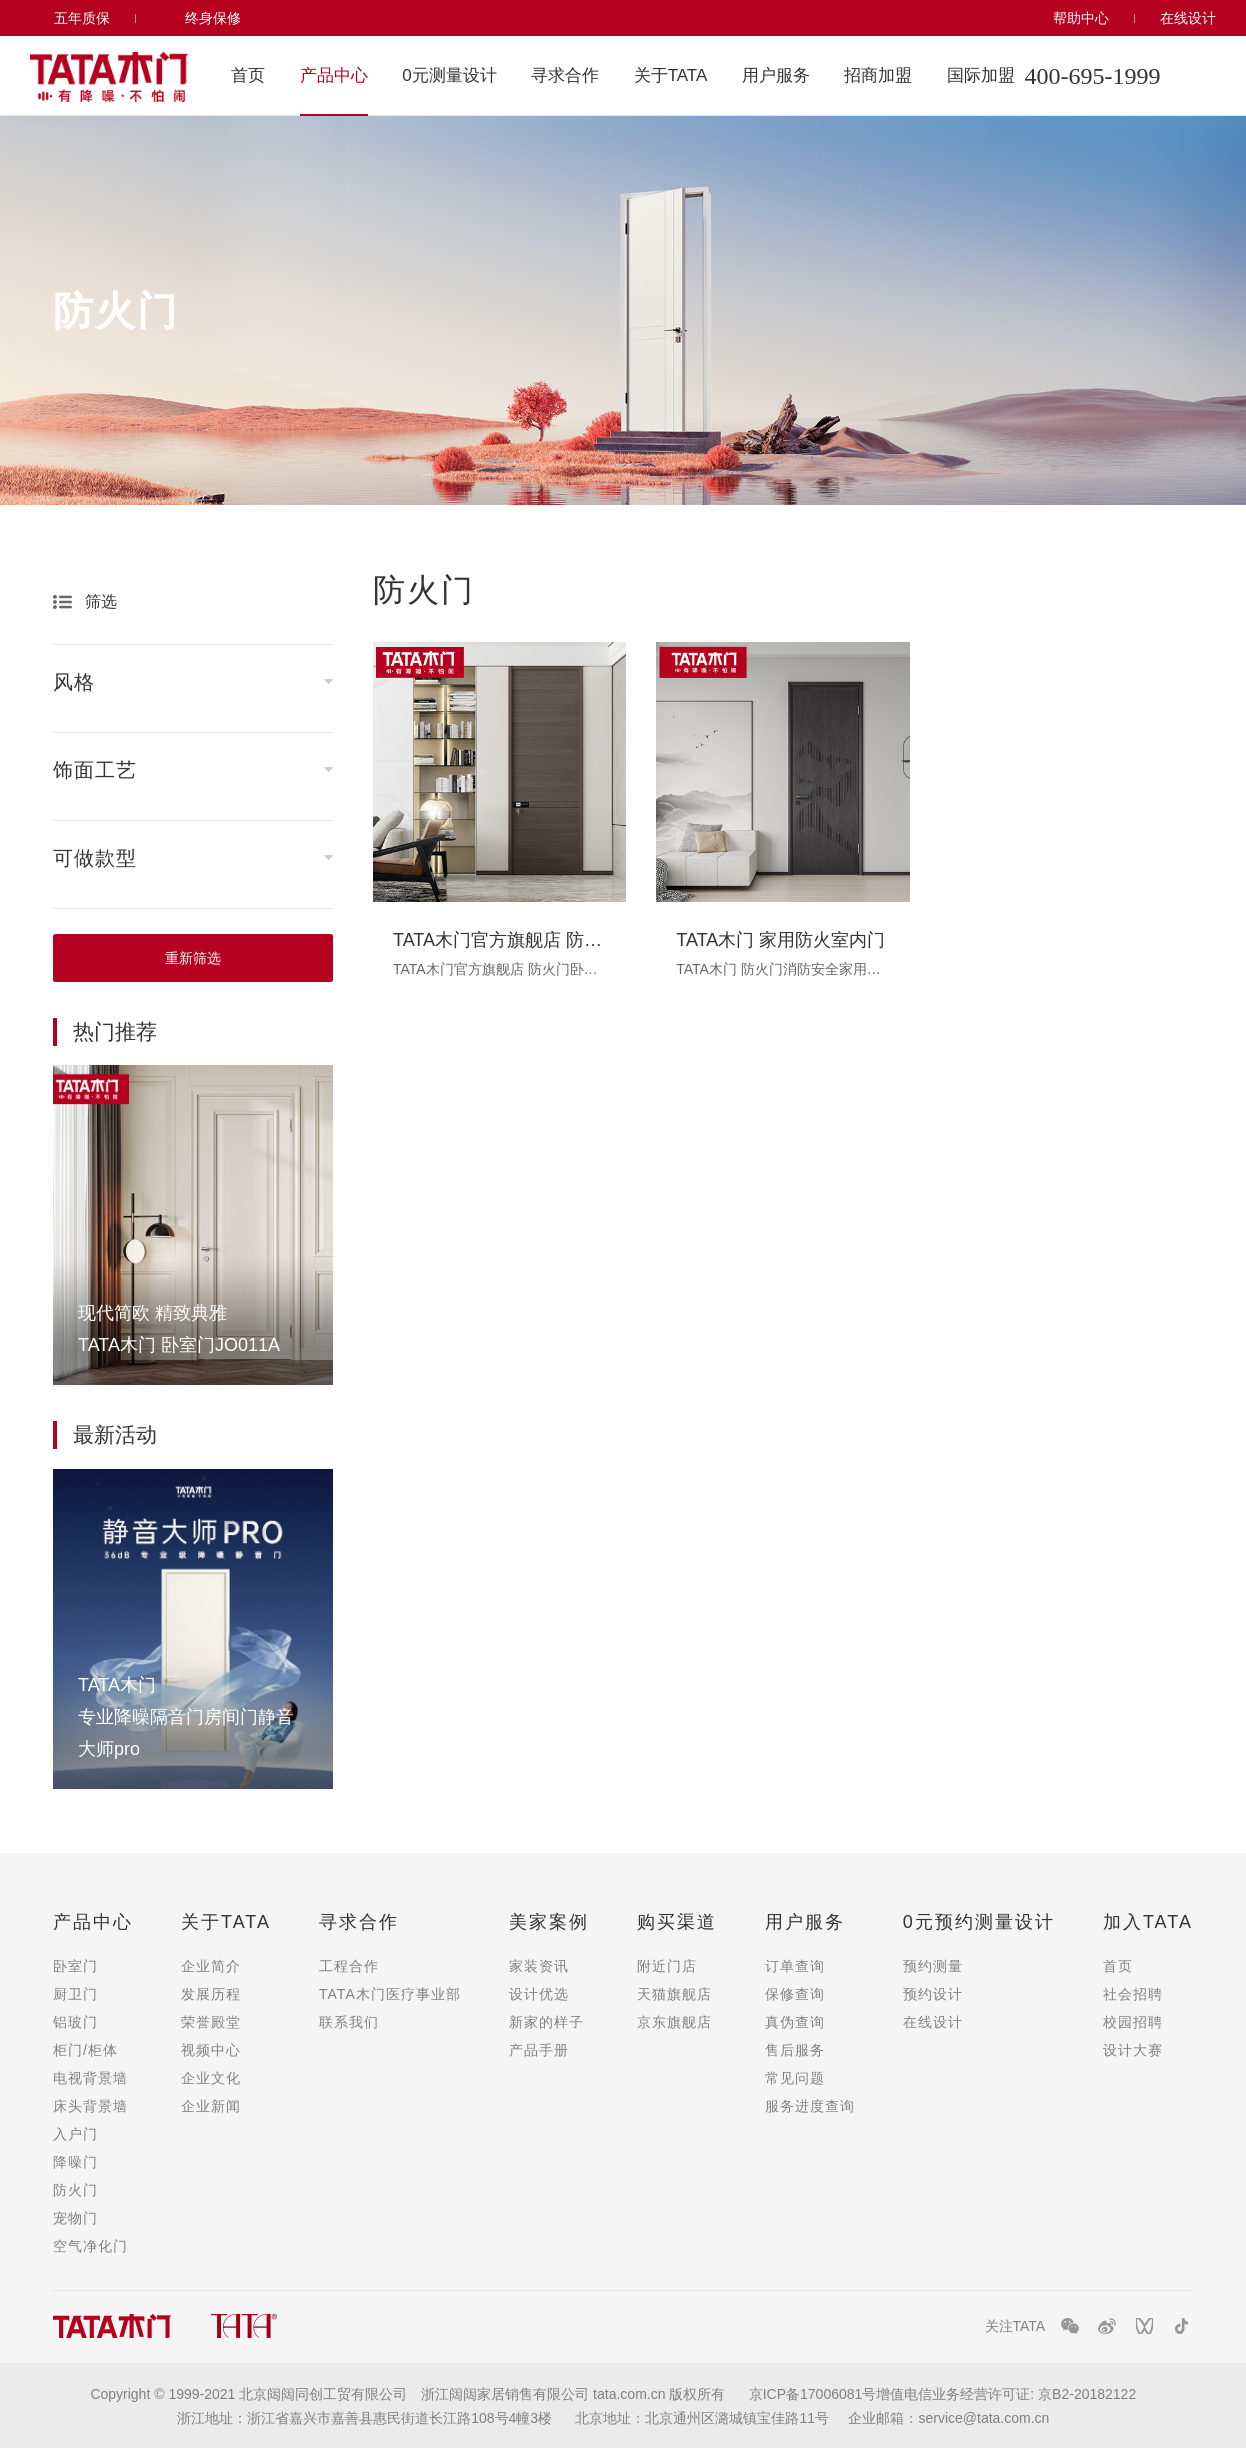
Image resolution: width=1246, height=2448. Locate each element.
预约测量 (933, 1966)
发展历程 (211, 1994)
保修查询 (795, 1994)
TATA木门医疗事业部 (390, 1994)
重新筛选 (193, 958)
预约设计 (933, 1994)
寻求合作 (565, 75)
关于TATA (671, 75)
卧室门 (75, 1966)
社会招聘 (1133, 1994)
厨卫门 (75, 1994)
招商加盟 (878, 75)
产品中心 (334, 75)
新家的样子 (546, 2022)
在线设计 (1188, 18)
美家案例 (549, 1922)
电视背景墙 (90, 2078)
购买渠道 (677, 1922)
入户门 (75, 2134)
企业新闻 (211, 2106)
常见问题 (795, 2078)
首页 (248, 75)
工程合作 (349, 1966)
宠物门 (75, 2218)
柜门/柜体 (85, 2050)
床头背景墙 (90, 2106)
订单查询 (795, 1966)
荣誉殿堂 (211, 2022)
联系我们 (349, 2022)
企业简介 (211, 1966)
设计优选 (539, 1994)
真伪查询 (795, 2022)
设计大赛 (1133, 2050)
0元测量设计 (449, 75)
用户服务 (776, 75)
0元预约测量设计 (979, 1922)
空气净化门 (90, 2246)
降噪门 (75, 2162)
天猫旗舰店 (674, 1994)
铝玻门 (75, 2022)
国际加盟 (981, 75)
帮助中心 (1081, 18)
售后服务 (795, 2050)
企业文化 (211, 2078)
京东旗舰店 (674, 2022)
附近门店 (667, 1966)
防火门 (75, 2190)
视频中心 (211, 2050)
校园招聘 (1133, 2022)
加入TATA (1148, 1922)
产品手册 (539, 2050)
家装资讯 (539, 1966)
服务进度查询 (810, 2106)
